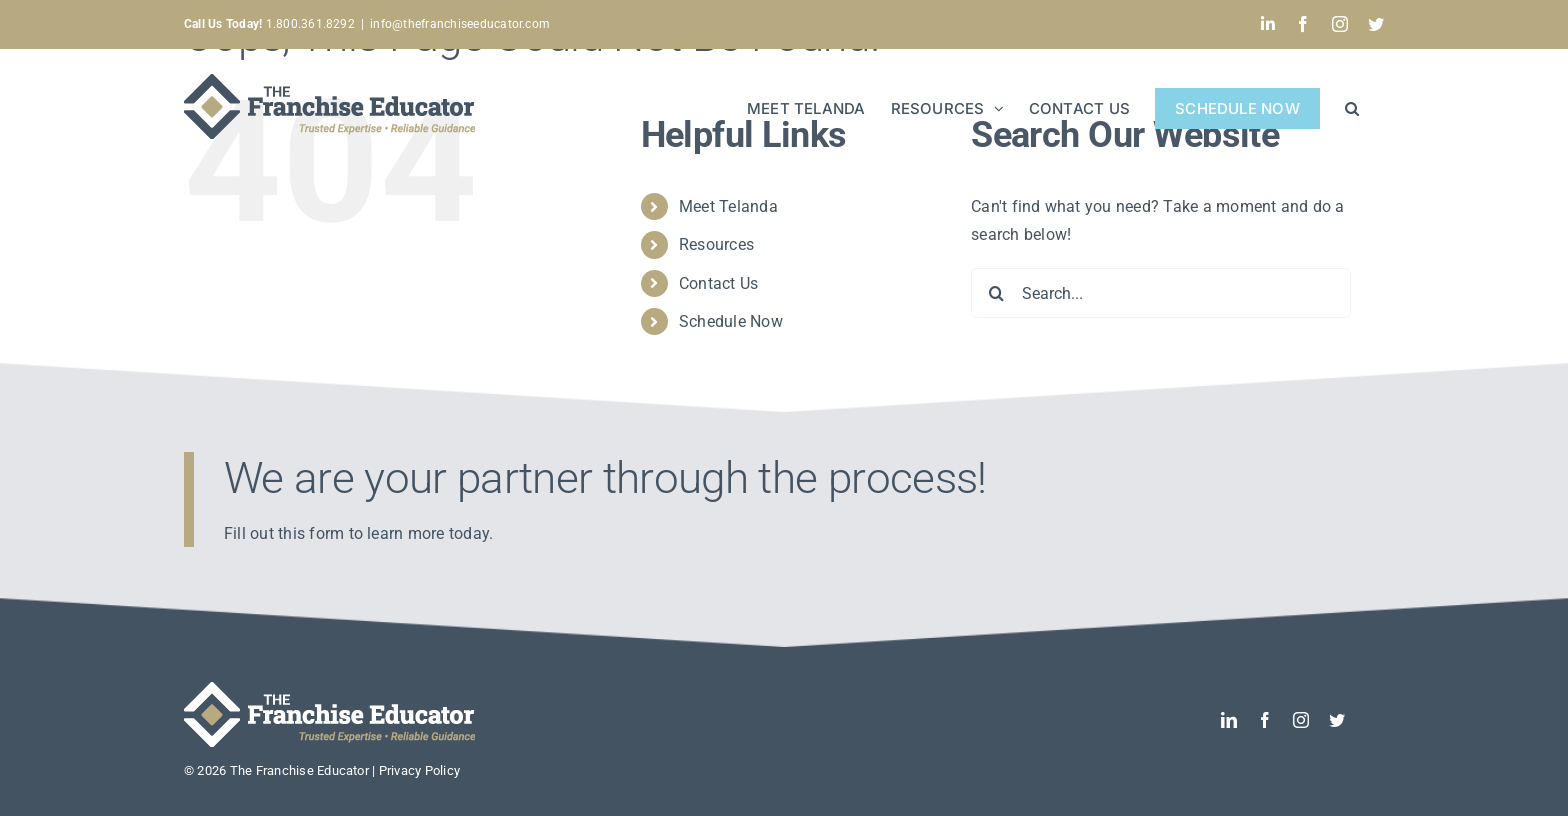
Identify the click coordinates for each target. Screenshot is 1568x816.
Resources (716, 244)
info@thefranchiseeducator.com (460, 24)
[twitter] (1337, 720)
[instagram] (1301, 720)
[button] (1352, 106)
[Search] (996, 293)
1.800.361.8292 (269, 24)
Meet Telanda (728, 206)
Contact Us (718, 283)
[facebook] (1265, 720)
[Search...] (1161, 293)
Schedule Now (731, 321)
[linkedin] (1229, 720)
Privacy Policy (419, 770)
